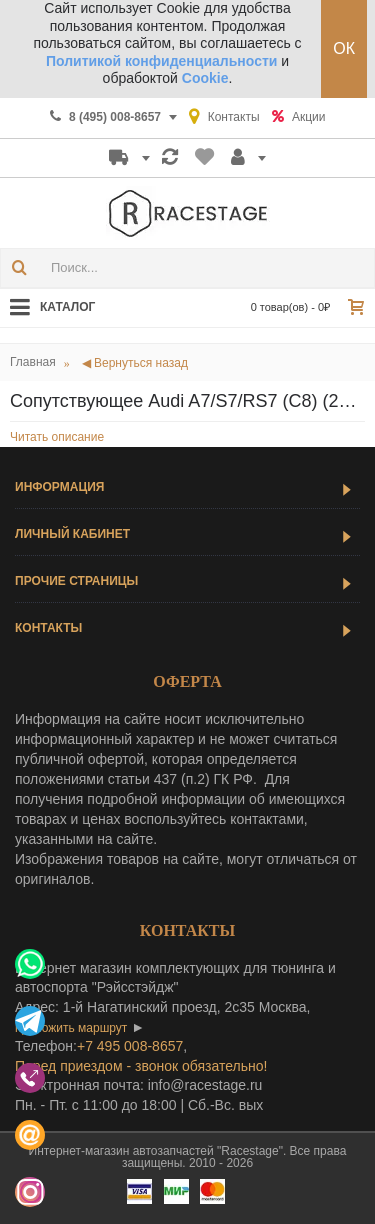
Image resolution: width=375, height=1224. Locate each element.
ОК (344, 48)
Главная (33, 362)
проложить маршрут (71, 1028)
